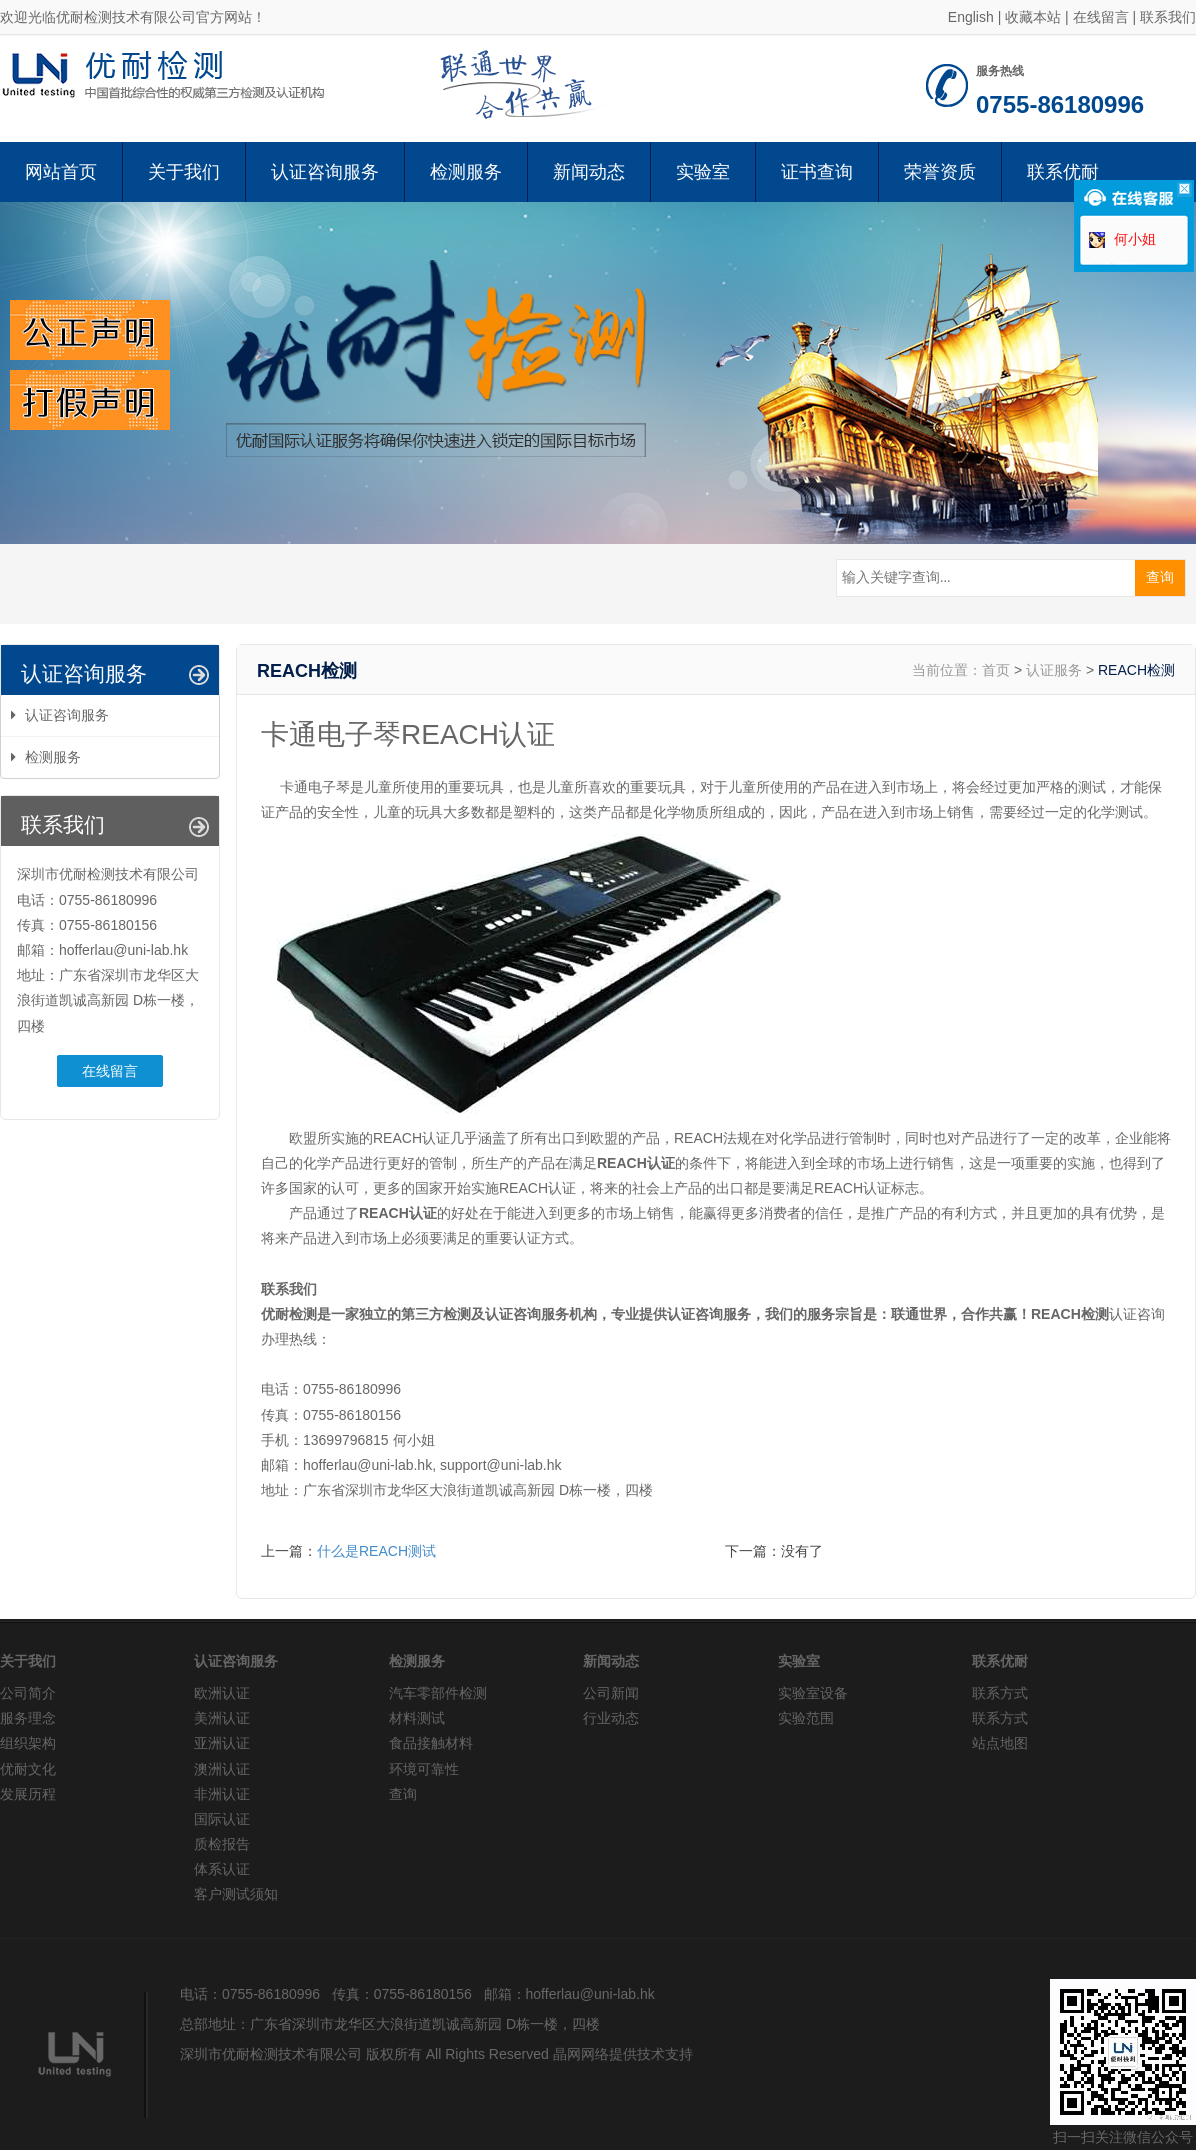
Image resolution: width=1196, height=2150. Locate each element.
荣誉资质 (940, 172)
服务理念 (28, 1718)
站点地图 (1000, 1743)
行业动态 (611, 1718)
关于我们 (184, 172)
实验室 (703, 172)
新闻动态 (589, 172)
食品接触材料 (431, 1743)
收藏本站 (1033, 17)
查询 (403, 1794)
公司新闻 (611, 1693)
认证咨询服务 (325, 172)
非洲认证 (222, 1794)
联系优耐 (1063, 172)
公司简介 (28, 1693)
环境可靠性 (424, 1769)
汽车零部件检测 (438, 1693)
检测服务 (466, 172)
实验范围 (806, 1718)
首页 (996, 670)
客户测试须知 (236, 1894)
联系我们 (1168, 17)
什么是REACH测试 (376, 1551)
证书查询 (817, 172)
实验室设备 (813, 1693)
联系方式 (1000, 1693)
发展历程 (28, 1794)
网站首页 (61, 172)
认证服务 (1054, 670)
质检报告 (222, 1844)
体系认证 (222, 1869)
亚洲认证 (222, 1743)
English (971, 17)
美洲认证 (222, 1718)
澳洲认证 (222, 1769)
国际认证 (222, 1819)
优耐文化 (28, 1769)
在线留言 (1101, 17)
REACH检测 (1136, 670)
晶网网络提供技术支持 (623, 2054)
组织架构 (28, 1743)
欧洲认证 (222, 1693)
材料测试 (417, 1718)
